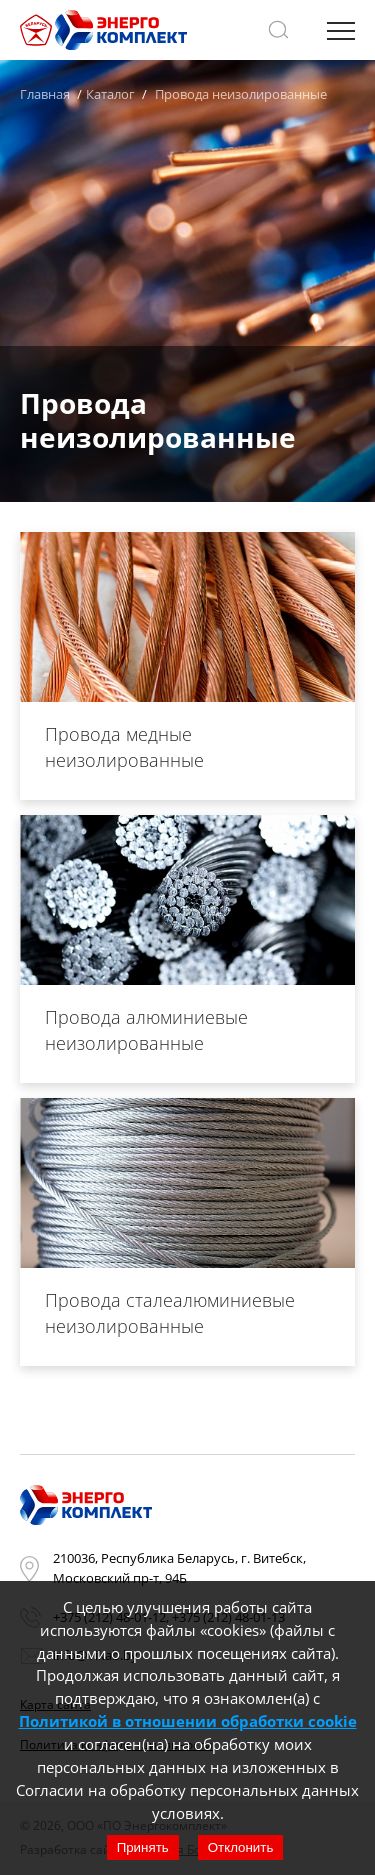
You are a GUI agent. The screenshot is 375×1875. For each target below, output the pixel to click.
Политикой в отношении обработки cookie (188, 1721)
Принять (143, 1847)
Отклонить (241, 1847)
